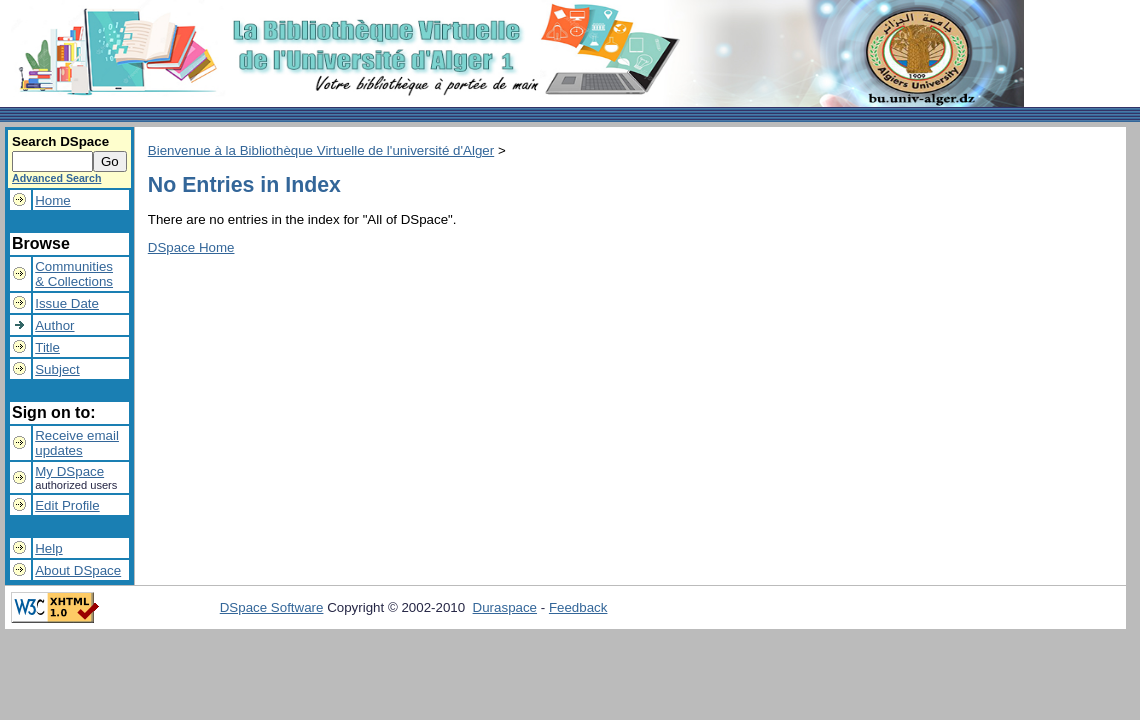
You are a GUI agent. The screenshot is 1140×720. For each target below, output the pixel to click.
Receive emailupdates (77, 443)
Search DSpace (60, 141)
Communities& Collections (74, 274)
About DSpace (78, 570)
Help (48, 548)
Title (47, 347)
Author (54, 325)
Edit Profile (67, 505)
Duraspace (505, 607)
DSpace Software (272, 607)
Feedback (578, 607)
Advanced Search (56, 178)
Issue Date (67, 303)
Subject (57, 369)
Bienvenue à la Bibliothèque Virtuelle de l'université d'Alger (321, 150)
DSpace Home (191, 247)
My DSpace (69, 471)
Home (53, 200)
